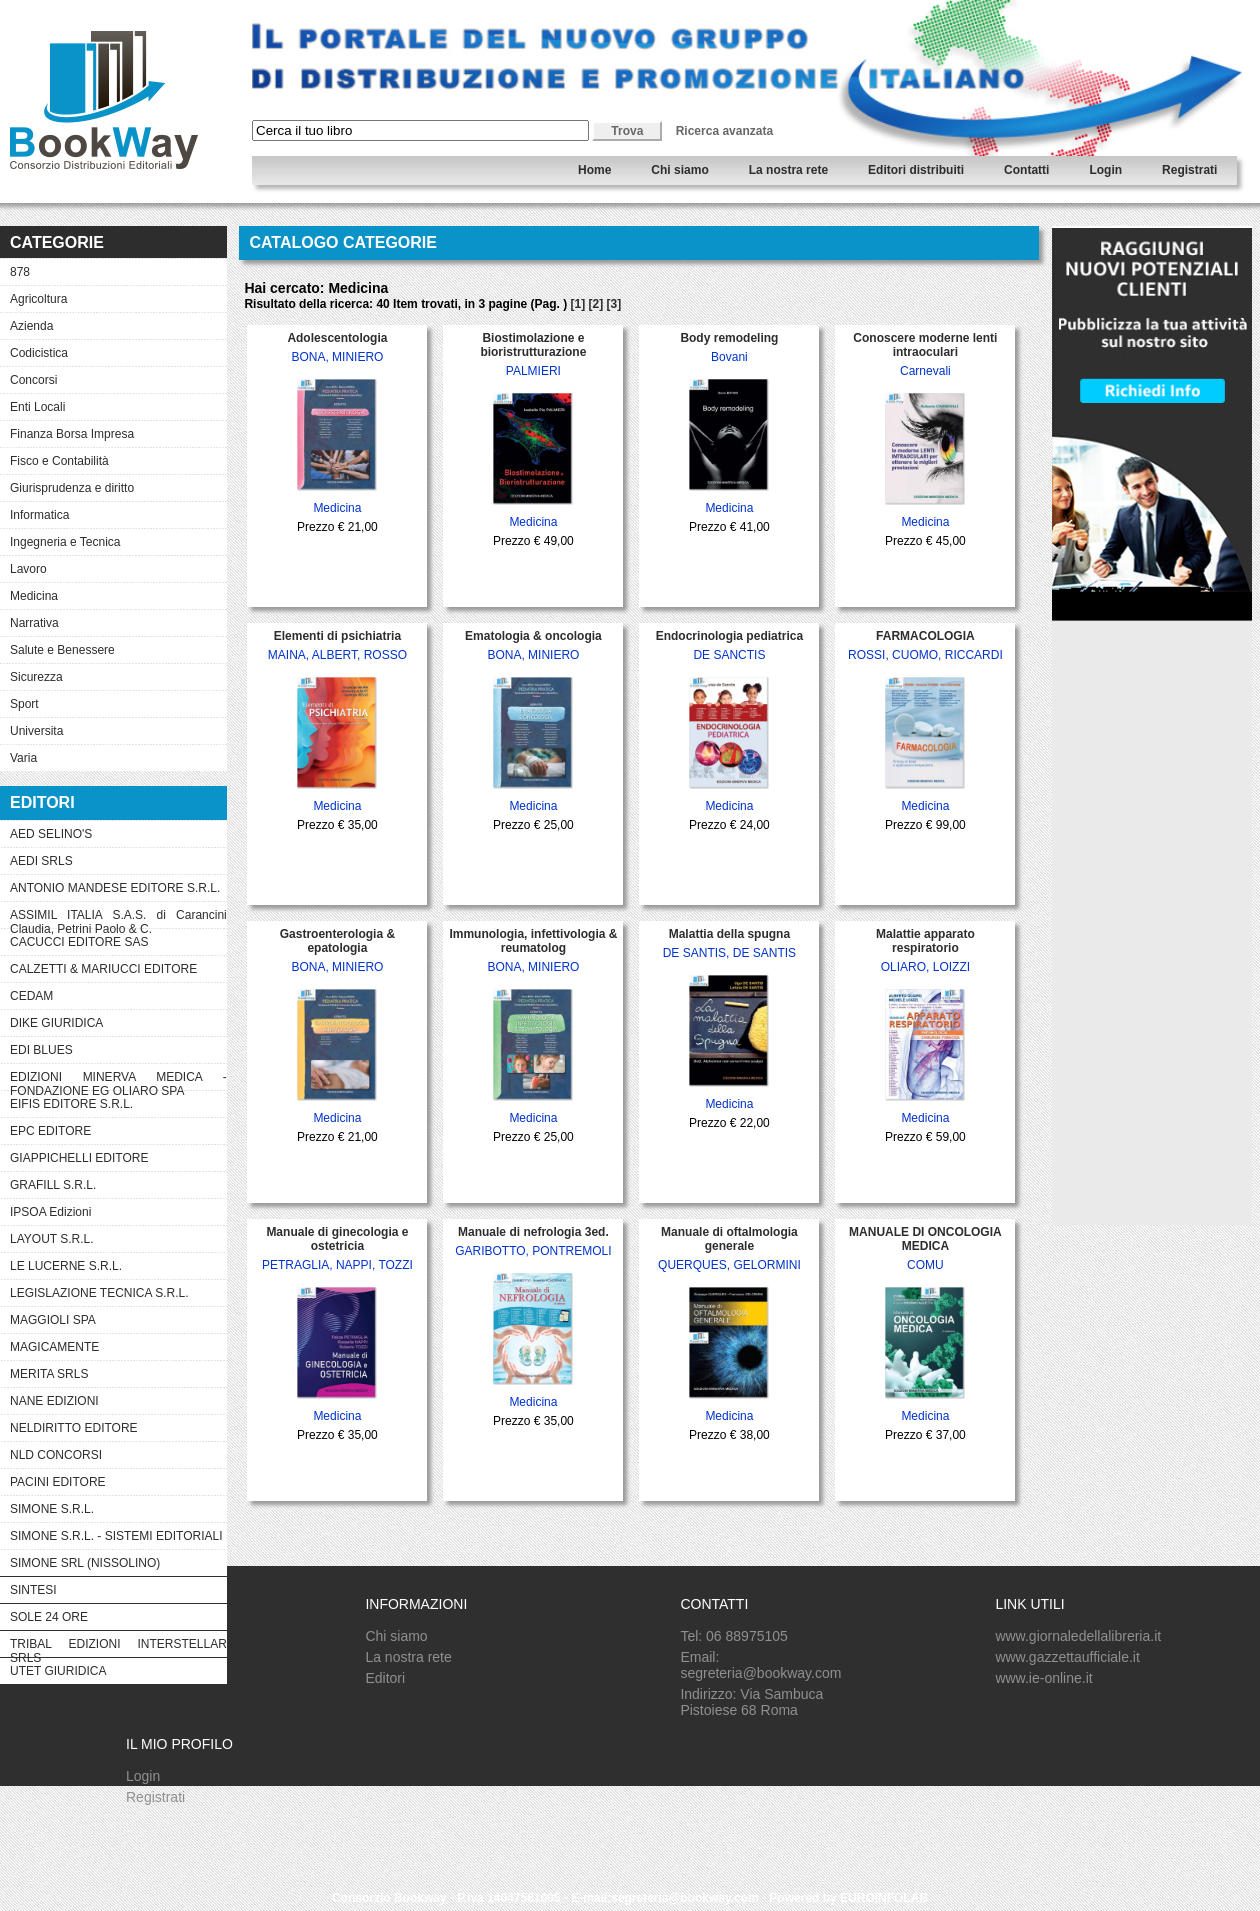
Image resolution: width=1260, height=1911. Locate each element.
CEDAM (31, 996)
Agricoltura (38, 299)
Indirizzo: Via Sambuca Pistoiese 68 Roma (751, 1702)
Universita (36, 731)
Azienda (31, 326)
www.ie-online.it (1043, 1678)
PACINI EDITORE (58, 1482)
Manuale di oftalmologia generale (729, 1239)
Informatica (39, 515)
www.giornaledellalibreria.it (1078, 1636)
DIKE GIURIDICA (56, 1023)
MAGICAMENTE (54, 1347)
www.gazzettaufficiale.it (1067, 1657)
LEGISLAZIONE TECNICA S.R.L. (99, 1293)
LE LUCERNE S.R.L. (66, 1266)
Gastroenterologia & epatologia (337, 941)
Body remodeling (729, 338)
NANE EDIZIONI (54, 1401)
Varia (23, 758)
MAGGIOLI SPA (53, 1320)
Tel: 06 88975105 (733, 1636)
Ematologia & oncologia (533, 636)
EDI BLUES (41, 1050)
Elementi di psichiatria (337, 636)
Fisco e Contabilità (59, 461)
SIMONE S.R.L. (52, 1509)
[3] (614, 304)
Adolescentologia (337, 338)
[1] (577, 304)
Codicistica (39, 353)
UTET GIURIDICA (58, 1671)
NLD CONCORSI (56, 1455)
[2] (596, 304)
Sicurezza (36, 677)
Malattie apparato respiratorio (925, 941)
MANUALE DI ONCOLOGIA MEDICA (925, 1239)
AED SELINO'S (51, 834)
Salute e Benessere (62, 650)
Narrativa (34, 623)
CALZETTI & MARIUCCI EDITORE (103, 969)
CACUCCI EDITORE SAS (79, 942)
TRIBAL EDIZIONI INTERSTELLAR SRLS (118, 1647)
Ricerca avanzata (724, 131)
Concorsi (33, 380)
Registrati (1189, 170)
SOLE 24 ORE (49, 1617)
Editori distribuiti (916, 170)
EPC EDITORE (50, 1131)
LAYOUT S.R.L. (52, 1239)
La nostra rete (788, 170)
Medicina (34, 596)
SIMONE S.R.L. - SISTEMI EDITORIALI (116, 1536)
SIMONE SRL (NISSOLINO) (85, 1563)
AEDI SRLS (41, 861)
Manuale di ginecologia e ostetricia (337, 1239)
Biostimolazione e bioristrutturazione (533, 345)
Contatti (1026, 170)
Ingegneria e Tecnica (65, 542)
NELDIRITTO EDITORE (74, 1428)
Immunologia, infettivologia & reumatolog (533, 941)
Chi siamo (679, 170)
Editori (385, 1678)
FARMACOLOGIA (925, 636)
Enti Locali (37, 407)
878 (20, 272)
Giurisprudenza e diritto (72, 488)
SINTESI (33, 1590)
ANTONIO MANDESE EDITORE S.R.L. (115, 888)
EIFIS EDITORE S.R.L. (71, 1104)
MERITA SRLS (49, 1374)
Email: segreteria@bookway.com (760, 1665)
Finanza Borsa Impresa (72, 434)
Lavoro (28, 569)
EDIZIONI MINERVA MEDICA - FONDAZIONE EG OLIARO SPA (118, 1080)
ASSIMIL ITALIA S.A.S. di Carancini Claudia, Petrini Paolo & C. (118, 918)
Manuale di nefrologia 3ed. (533, 1232)
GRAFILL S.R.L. (53, 1185)
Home (594, 170)
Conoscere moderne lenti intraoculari (925, 345)
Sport (24, 704)
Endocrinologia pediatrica (729, 636)
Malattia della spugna (729, 934)
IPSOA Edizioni (50, 1212)
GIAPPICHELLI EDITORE (79, 1158)
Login (1105, 170)
